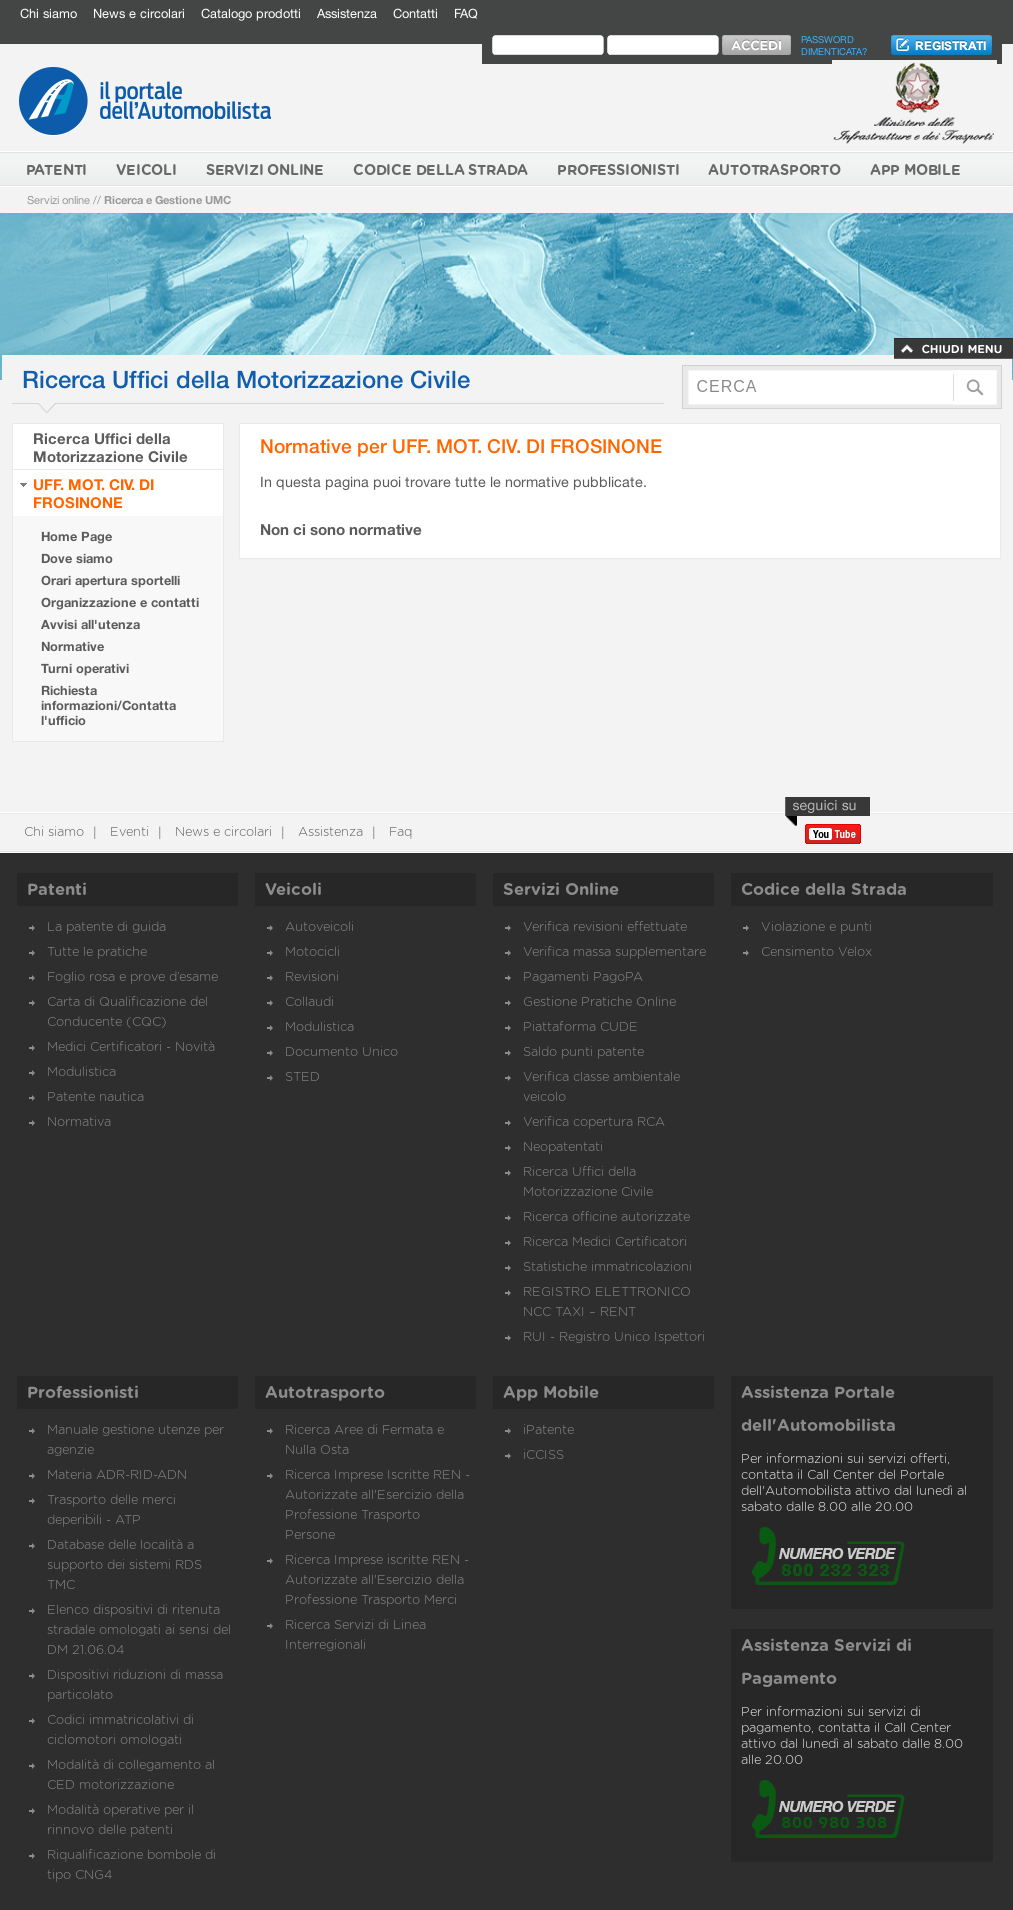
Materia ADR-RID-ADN (117, 1475)
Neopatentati (563, 1147)
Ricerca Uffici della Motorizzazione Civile (110, 447)
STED (302, 1077)
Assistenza (347, 13)
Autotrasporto (325, 1393)
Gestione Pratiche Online (599, 1002)
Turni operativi (85, 668)
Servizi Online (561, 890)
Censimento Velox (816, 952)
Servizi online (58, 199)
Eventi (127, 832)
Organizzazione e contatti (120, 602)
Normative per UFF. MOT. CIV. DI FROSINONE (461, 445)
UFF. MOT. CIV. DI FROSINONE (93, 493)
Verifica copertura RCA (594, 1122)
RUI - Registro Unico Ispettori (614, 1337)
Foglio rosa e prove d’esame (132, 977)
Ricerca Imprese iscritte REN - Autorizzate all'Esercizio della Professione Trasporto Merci (377, 1580)
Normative (72, 646)
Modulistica (81, 1072)
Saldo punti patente (583, 1052)
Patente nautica (95, 1097)
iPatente (548, 1430)
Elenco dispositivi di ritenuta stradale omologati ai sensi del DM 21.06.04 (139, 1630)
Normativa (79, 1122)
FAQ (466, 13)
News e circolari (139, 13)
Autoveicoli (319, 927)
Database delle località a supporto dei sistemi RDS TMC (124, 1565)
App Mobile (551, 1393)
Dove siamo (77, 558)
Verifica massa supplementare (614, 952)
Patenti (57, 890)
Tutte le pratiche (97, 952)
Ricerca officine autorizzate (606, 1217)
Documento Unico (341, 1052)
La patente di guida (106, 927)
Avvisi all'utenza (90, 624)
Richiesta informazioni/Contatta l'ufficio (108, 705)
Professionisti (83, 1393)
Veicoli (293, 890)
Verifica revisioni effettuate (605, 927)
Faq (398, 832)
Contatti (415, 13)
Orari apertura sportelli (110, 580)
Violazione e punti (816, 927)
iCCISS (543, 1455)
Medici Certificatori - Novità (131, 1047)
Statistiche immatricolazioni (607, 1267)
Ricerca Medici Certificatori (605, 1242)
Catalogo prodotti (251, 13)
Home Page (76, 536)
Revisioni (312, 977)
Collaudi (309, 1002)
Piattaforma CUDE (580, 1027)
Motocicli (312, 952)
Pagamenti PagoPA (583, 977)
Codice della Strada (824, 890)
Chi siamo (48, 13)
